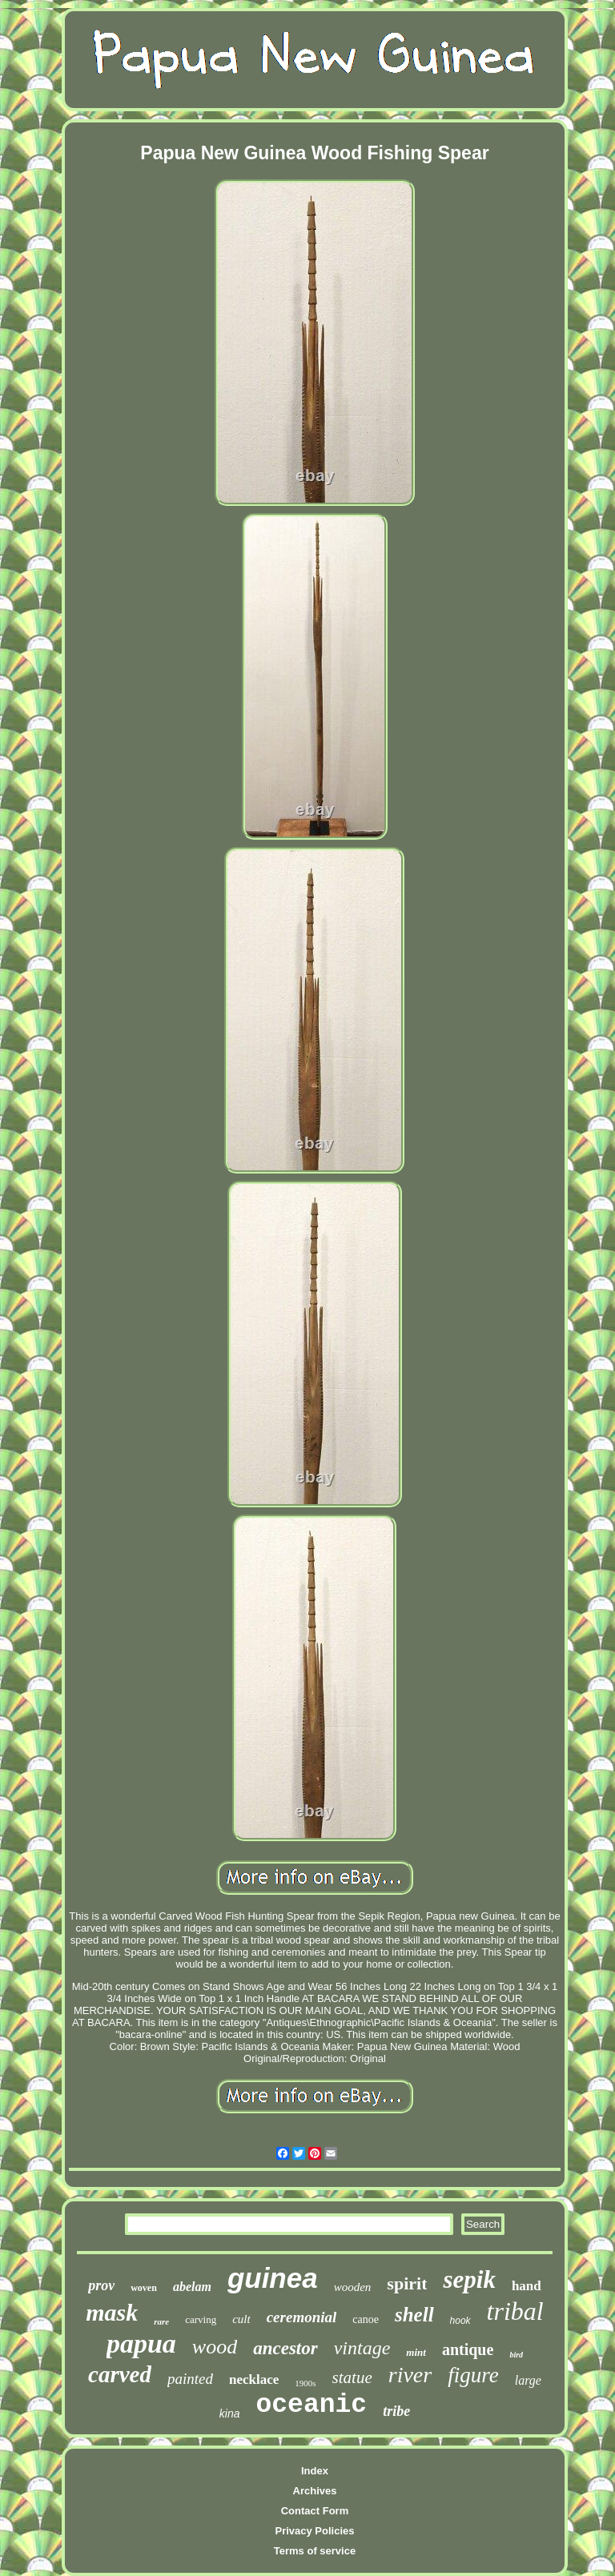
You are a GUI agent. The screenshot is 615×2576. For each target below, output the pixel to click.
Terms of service (315, 2551)
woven (144, 2287)
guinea (272, 2277)
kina (229, 2413)
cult (241, 2319)
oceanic (312, 2405)
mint (416, 2352)
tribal (515, 2311)
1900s (305, 2383)
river (410, 2374)
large (528, 2380)
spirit (407, 2283)
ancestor (285, 2348)
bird (516, 2354)
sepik (469, 2279)
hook (460, 2320)
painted (190, 2378)
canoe (365, 2319)
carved (119, 2374)
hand (526, 2285)
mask (112, 2312)
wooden (353, 2287)
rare (161, 2321)
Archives (315, 2491)
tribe (396, 2411)
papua (141, 2343)
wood (214, 2346)
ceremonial (302, 2317)
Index (314, 2471)
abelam (192, 2286)
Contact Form (315, 2511)
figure (473, 2375)
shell (414, 2314)
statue (352, 2377)
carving (200, 2319)
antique (467, 2349)
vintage (362, 2347)
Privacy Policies (314, 2531)
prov (101, 2285)
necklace (254, 2379)
